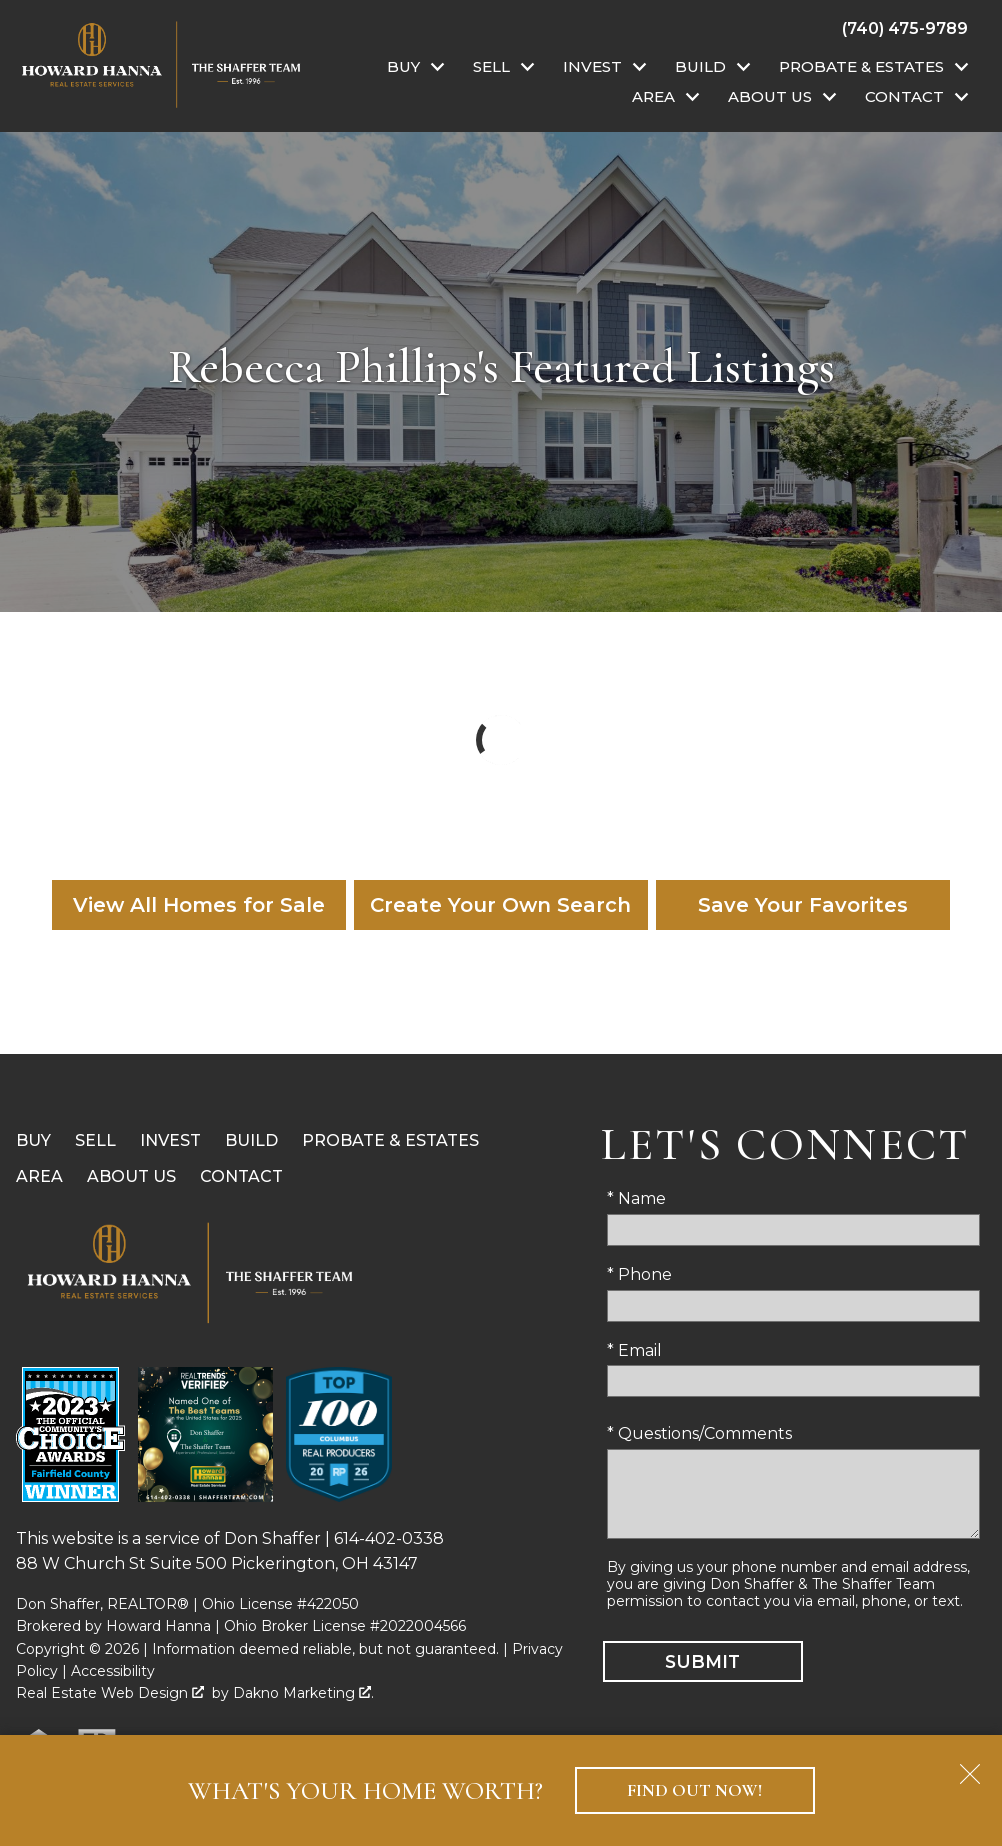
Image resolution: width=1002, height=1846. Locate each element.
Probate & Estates (390, 1140)
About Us (131, 1176)
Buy (33, 1140)
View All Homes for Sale (199, 905)
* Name (636, 1198)
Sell (95, 1140)
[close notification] (970, 1767)
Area (39, 1176)
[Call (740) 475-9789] (905, 28)
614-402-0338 (389, 1538)
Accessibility (113, 1671)
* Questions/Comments (699, 1433)
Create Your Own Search (500, 905)
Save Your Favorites (803, 905)
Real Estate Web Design (110, 1693)
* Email (634, 1350)
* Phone (639, 1274)
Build (251, 1140)
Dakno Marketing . (303, 1693)
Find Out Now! (694, 1790)
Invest (170, 1140)
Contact (241, 1176)
